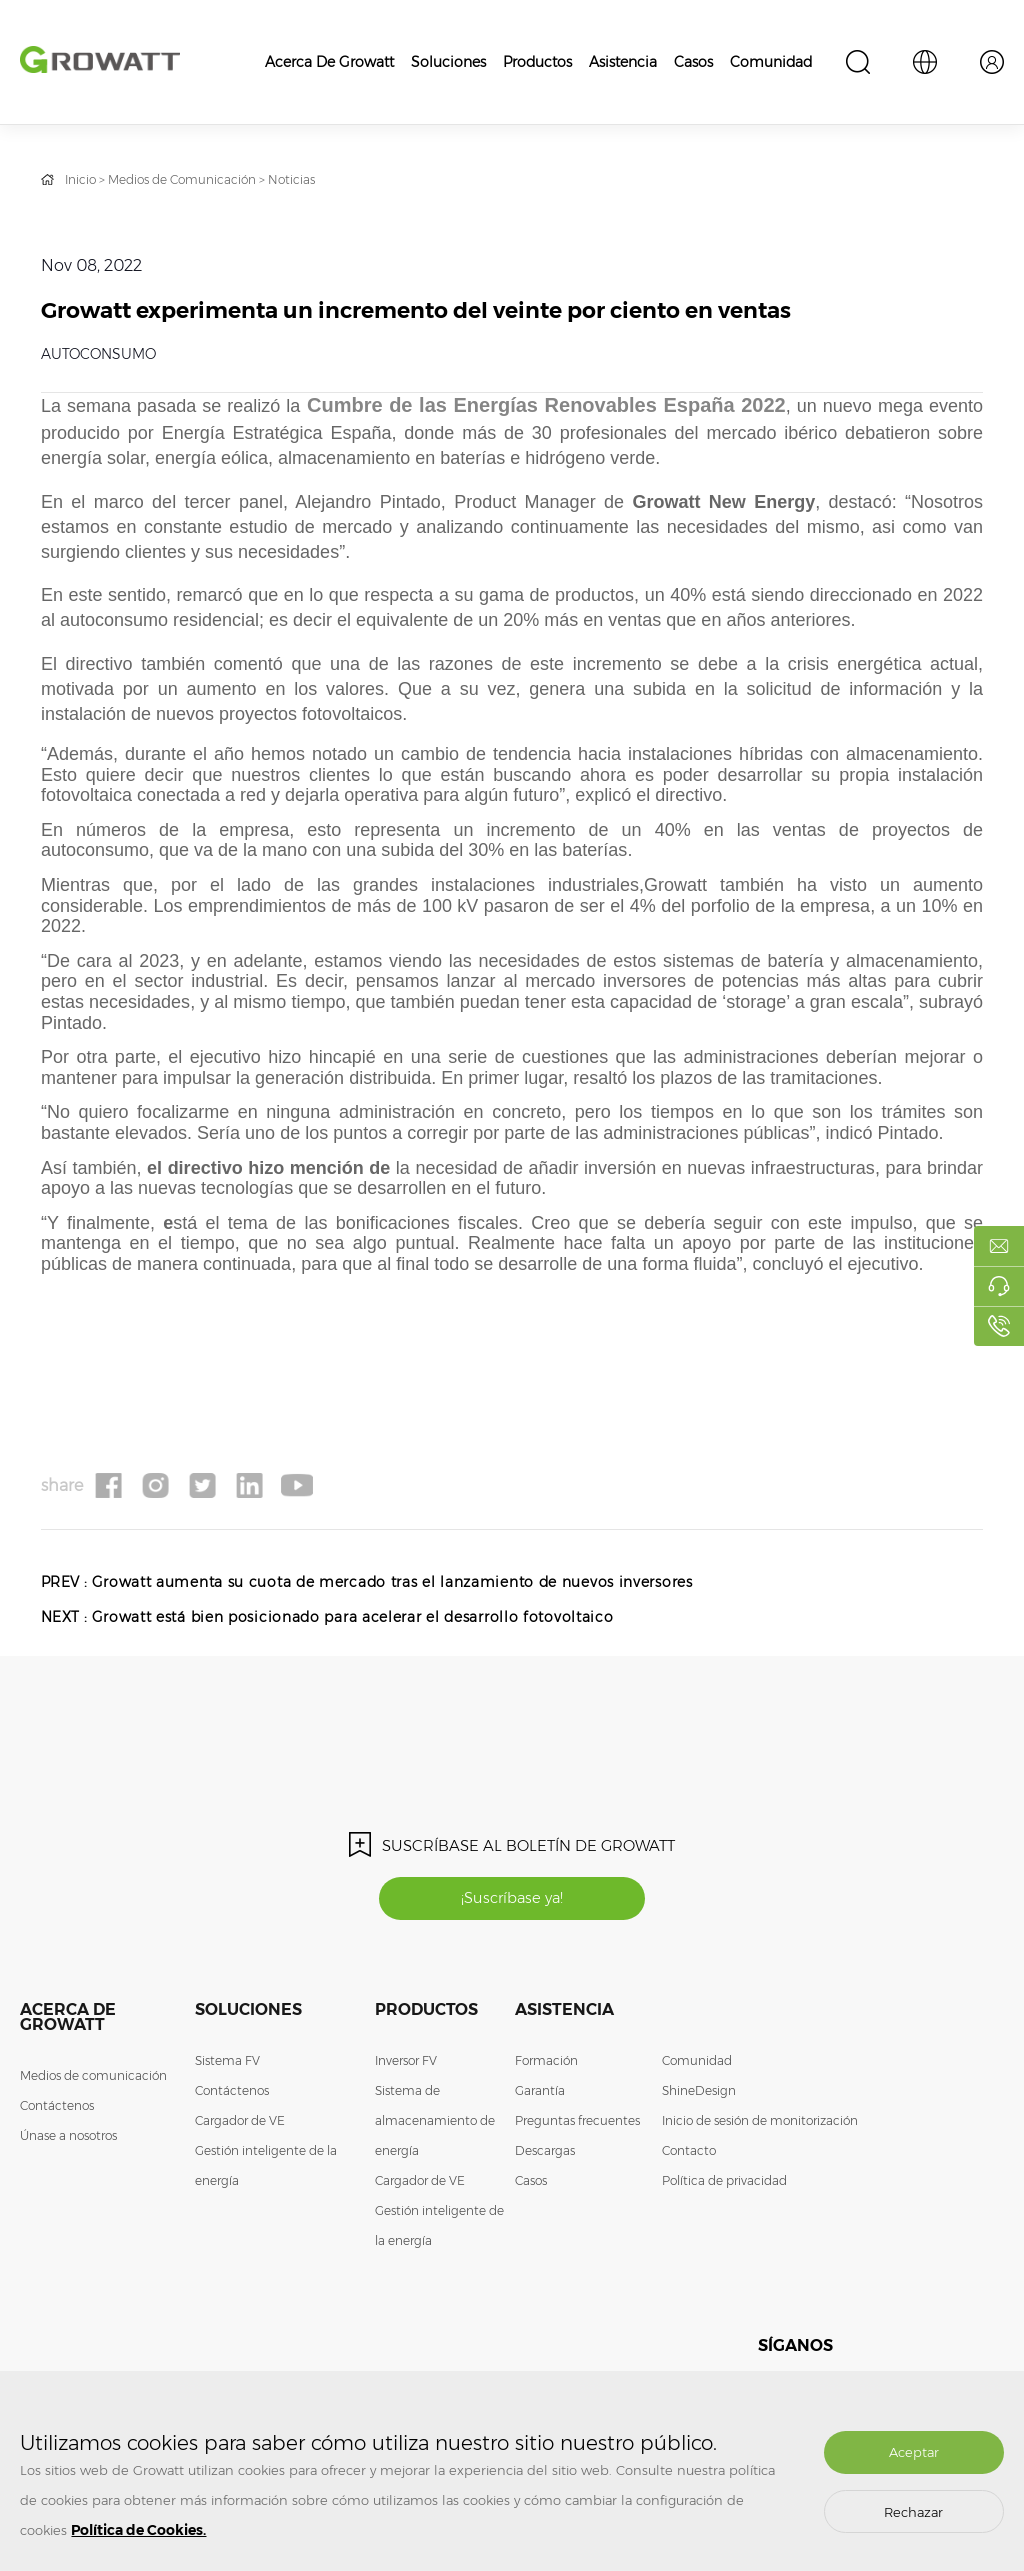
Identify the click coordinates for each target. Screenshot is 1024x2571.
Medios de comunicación (93, 2078)
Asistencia (623, 62)
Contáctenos (57, 2108)
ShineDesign (699, 2093)
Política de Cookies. (138, 2530)
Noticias (291, 179)
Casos (693, 62)
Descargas (545, 2153)
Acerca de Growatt (329, 62)
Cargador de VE (240, 2123)
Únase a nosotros (68, 2138)
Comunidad (771, 62)
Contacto (689, 2153)
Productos (537, 62)
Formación (546, 2063)
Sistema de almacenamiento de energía (435, 2123)
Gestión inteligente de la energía (266, 2168)
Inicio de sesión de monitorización (760, 2123)
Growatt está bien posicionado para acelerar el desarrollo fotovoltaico (355, 1619)
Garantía (540, 2093)
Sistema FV (227, 2063)
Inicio (80, 179)
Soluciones (448, 62)
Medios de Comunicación (182, 179)
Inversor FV (406, 2063)
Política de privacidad (724, 2183)
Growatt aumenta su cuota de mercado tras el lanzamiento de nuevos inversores (394, 1583)
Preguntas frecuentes (577, 2123)
